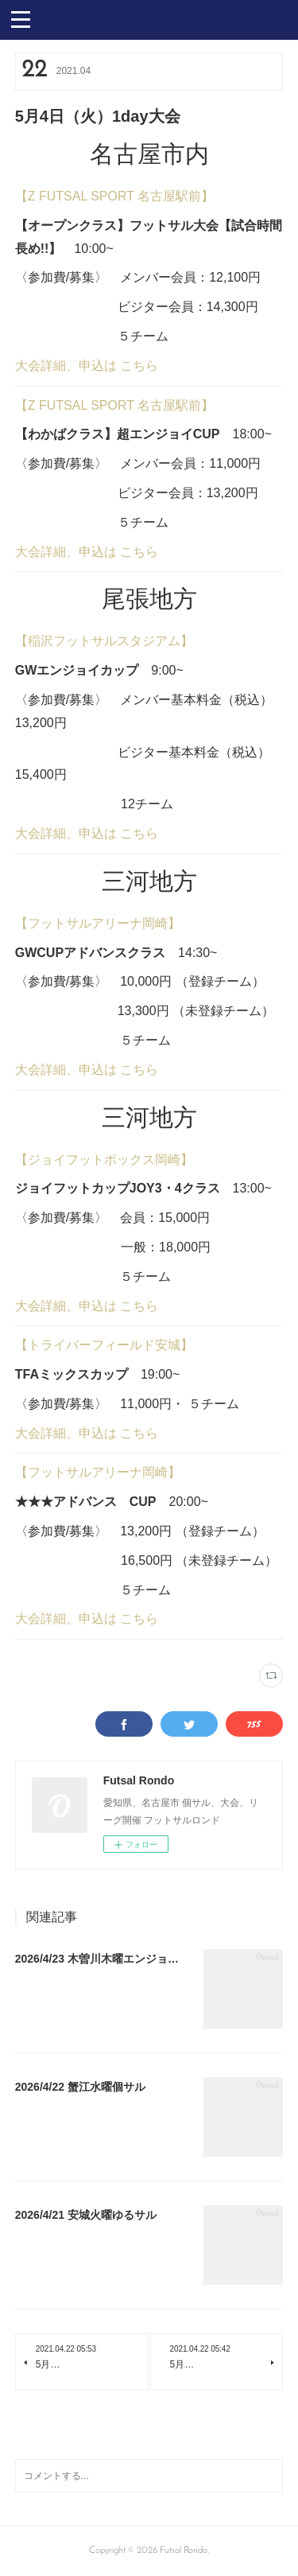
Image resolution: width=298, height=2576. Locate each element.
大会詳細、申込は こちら (86, 365)
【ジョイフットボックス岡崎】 (104, 1159)
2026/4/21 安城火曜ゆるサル (86, 2214)
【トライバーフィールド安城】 (104, 1345)
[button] (20, 18)
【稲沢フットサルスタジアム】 (104, 641)
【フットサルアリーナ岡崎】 (97, 923)
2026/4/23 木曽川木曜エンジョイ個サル (113, 1958)
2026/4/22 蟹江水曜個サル (80, 2086)
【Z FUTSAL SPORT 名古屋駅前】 (114, 196)
